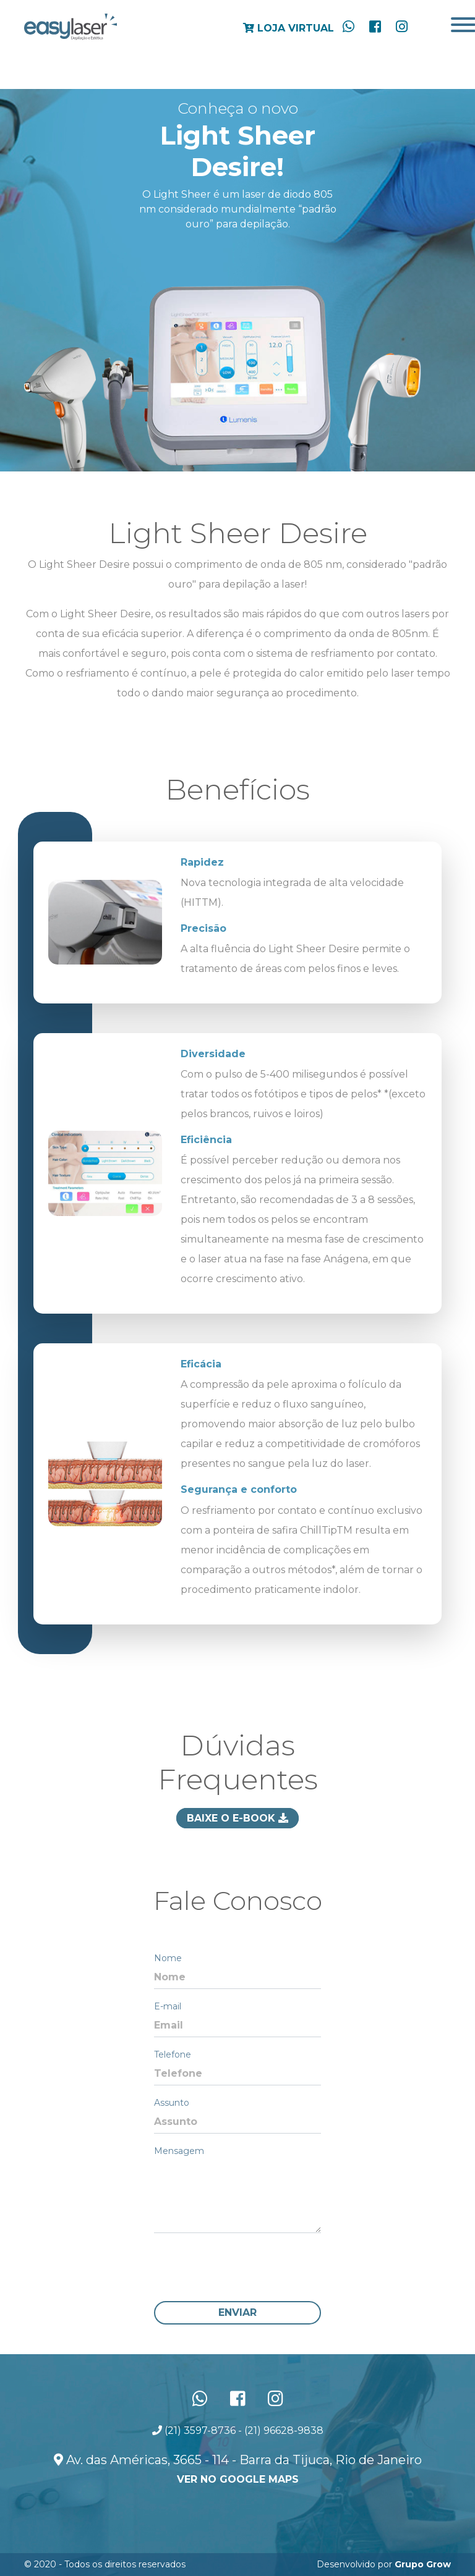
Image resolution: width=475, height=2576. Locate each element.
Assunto (171, 2102)
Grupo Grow (423, 2564)
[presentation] (248, 2267)
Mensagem (179, 2150)
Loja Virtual (288, 28)
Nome (168, 1958)
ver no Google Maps (238, 2479)
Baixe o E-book (237, 1818)
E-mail (167, 2006)
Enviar (237, 2312)
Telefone (172, 2054)
